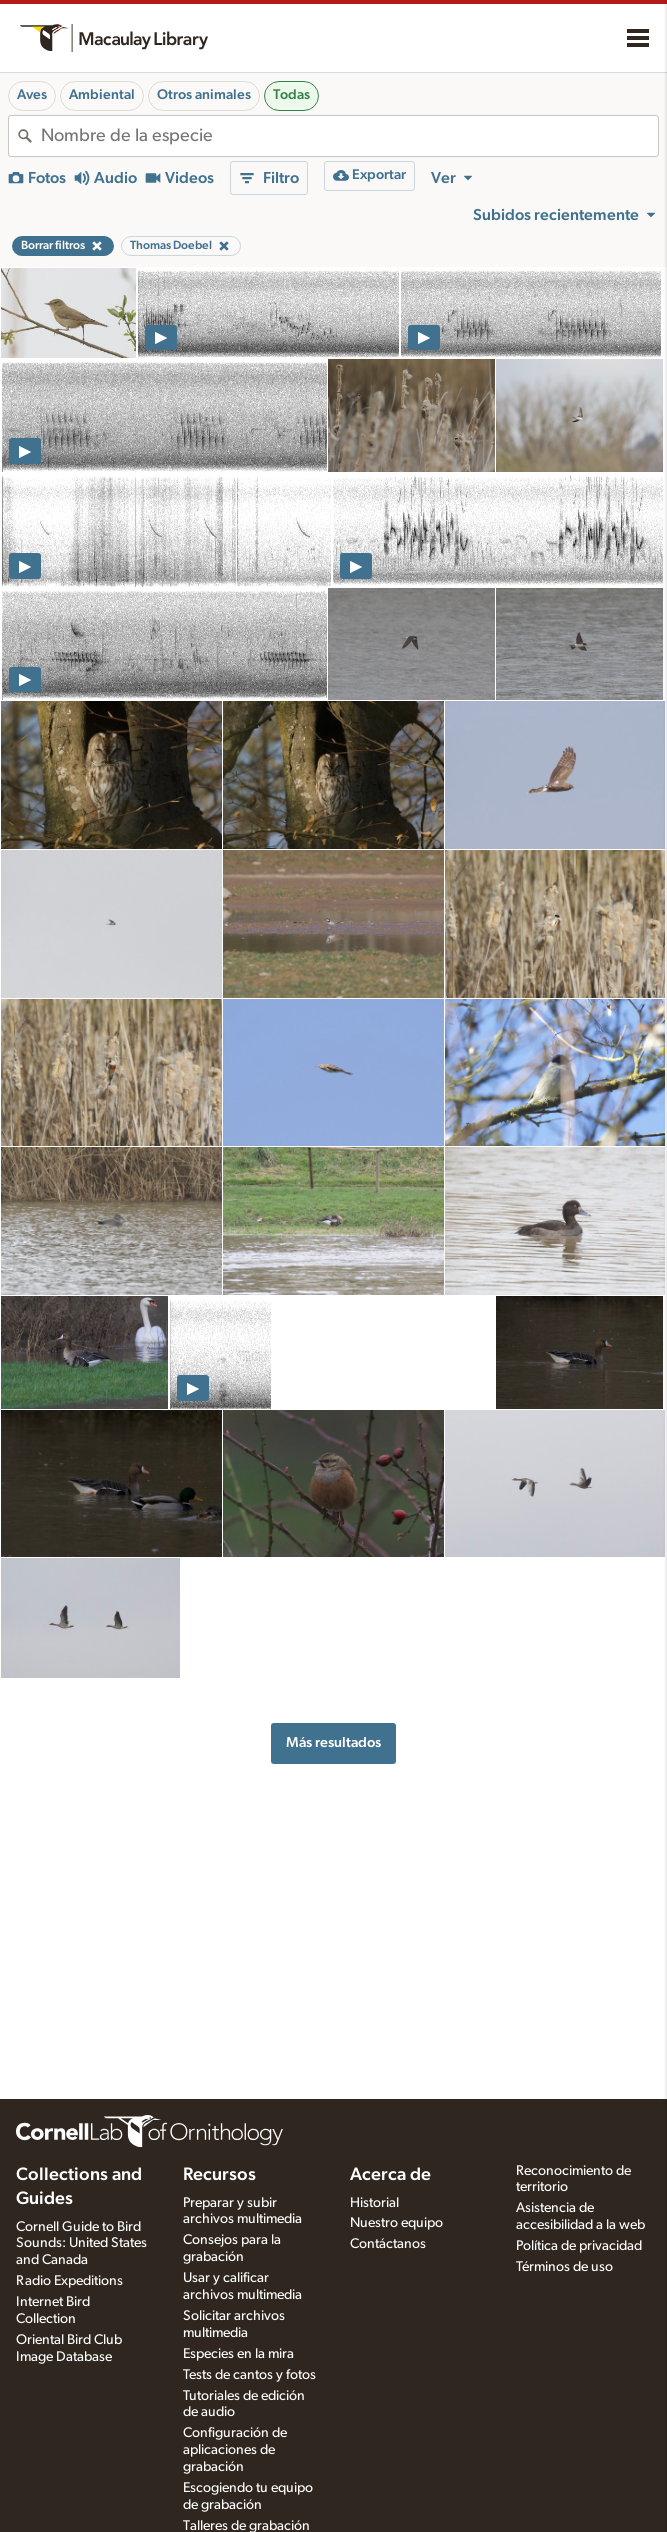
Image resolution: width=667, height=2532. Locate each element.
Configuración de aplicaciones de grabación (235, 2450)
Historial (374, 2203)
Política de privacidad (579, 2246)
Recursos (219, 2175)
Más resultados (333, 1742)
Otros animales (204, 95)
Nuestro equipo (396, 2223)
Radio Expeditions (69, 2281)
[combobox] (349, 136)
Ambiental (102, 95)
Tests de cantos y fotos (249, 2375)
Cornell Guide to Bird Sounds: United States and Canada (81, 2244)
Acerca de (390, 2175)
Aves (32, 95)
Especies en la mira (238, 2354)
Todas (291, 95)
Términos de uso (564, 2267)
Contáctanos (388, 2244)
